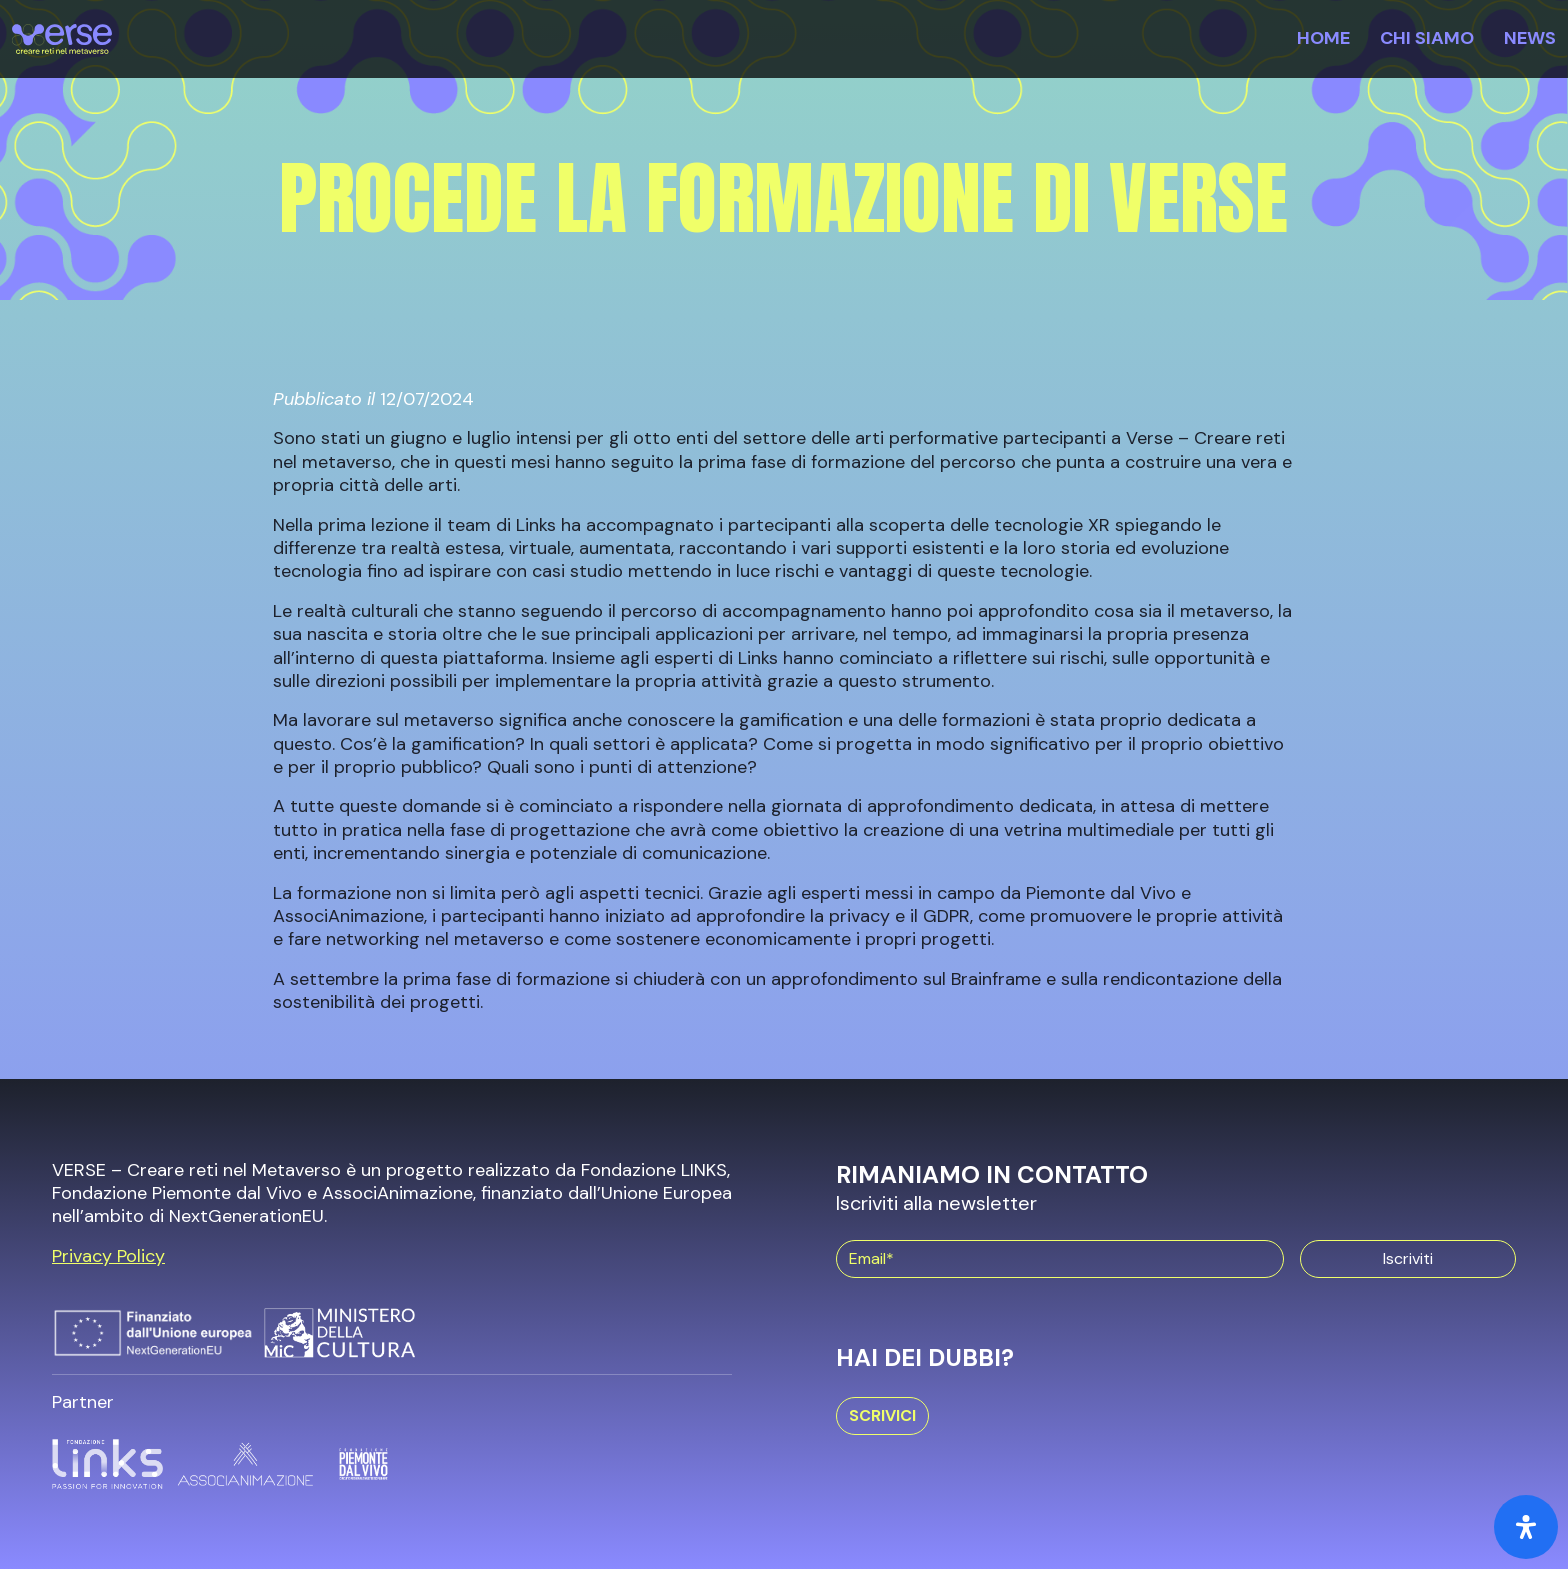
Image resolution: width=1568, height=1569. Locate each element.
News (1530, 38)
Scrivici (882, 1415)
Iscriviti (1408, 1259)
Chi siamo (1427, 38)
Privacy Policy (108, 1256)
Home (1323, 38)
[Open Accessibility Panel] (1526, 1527)
